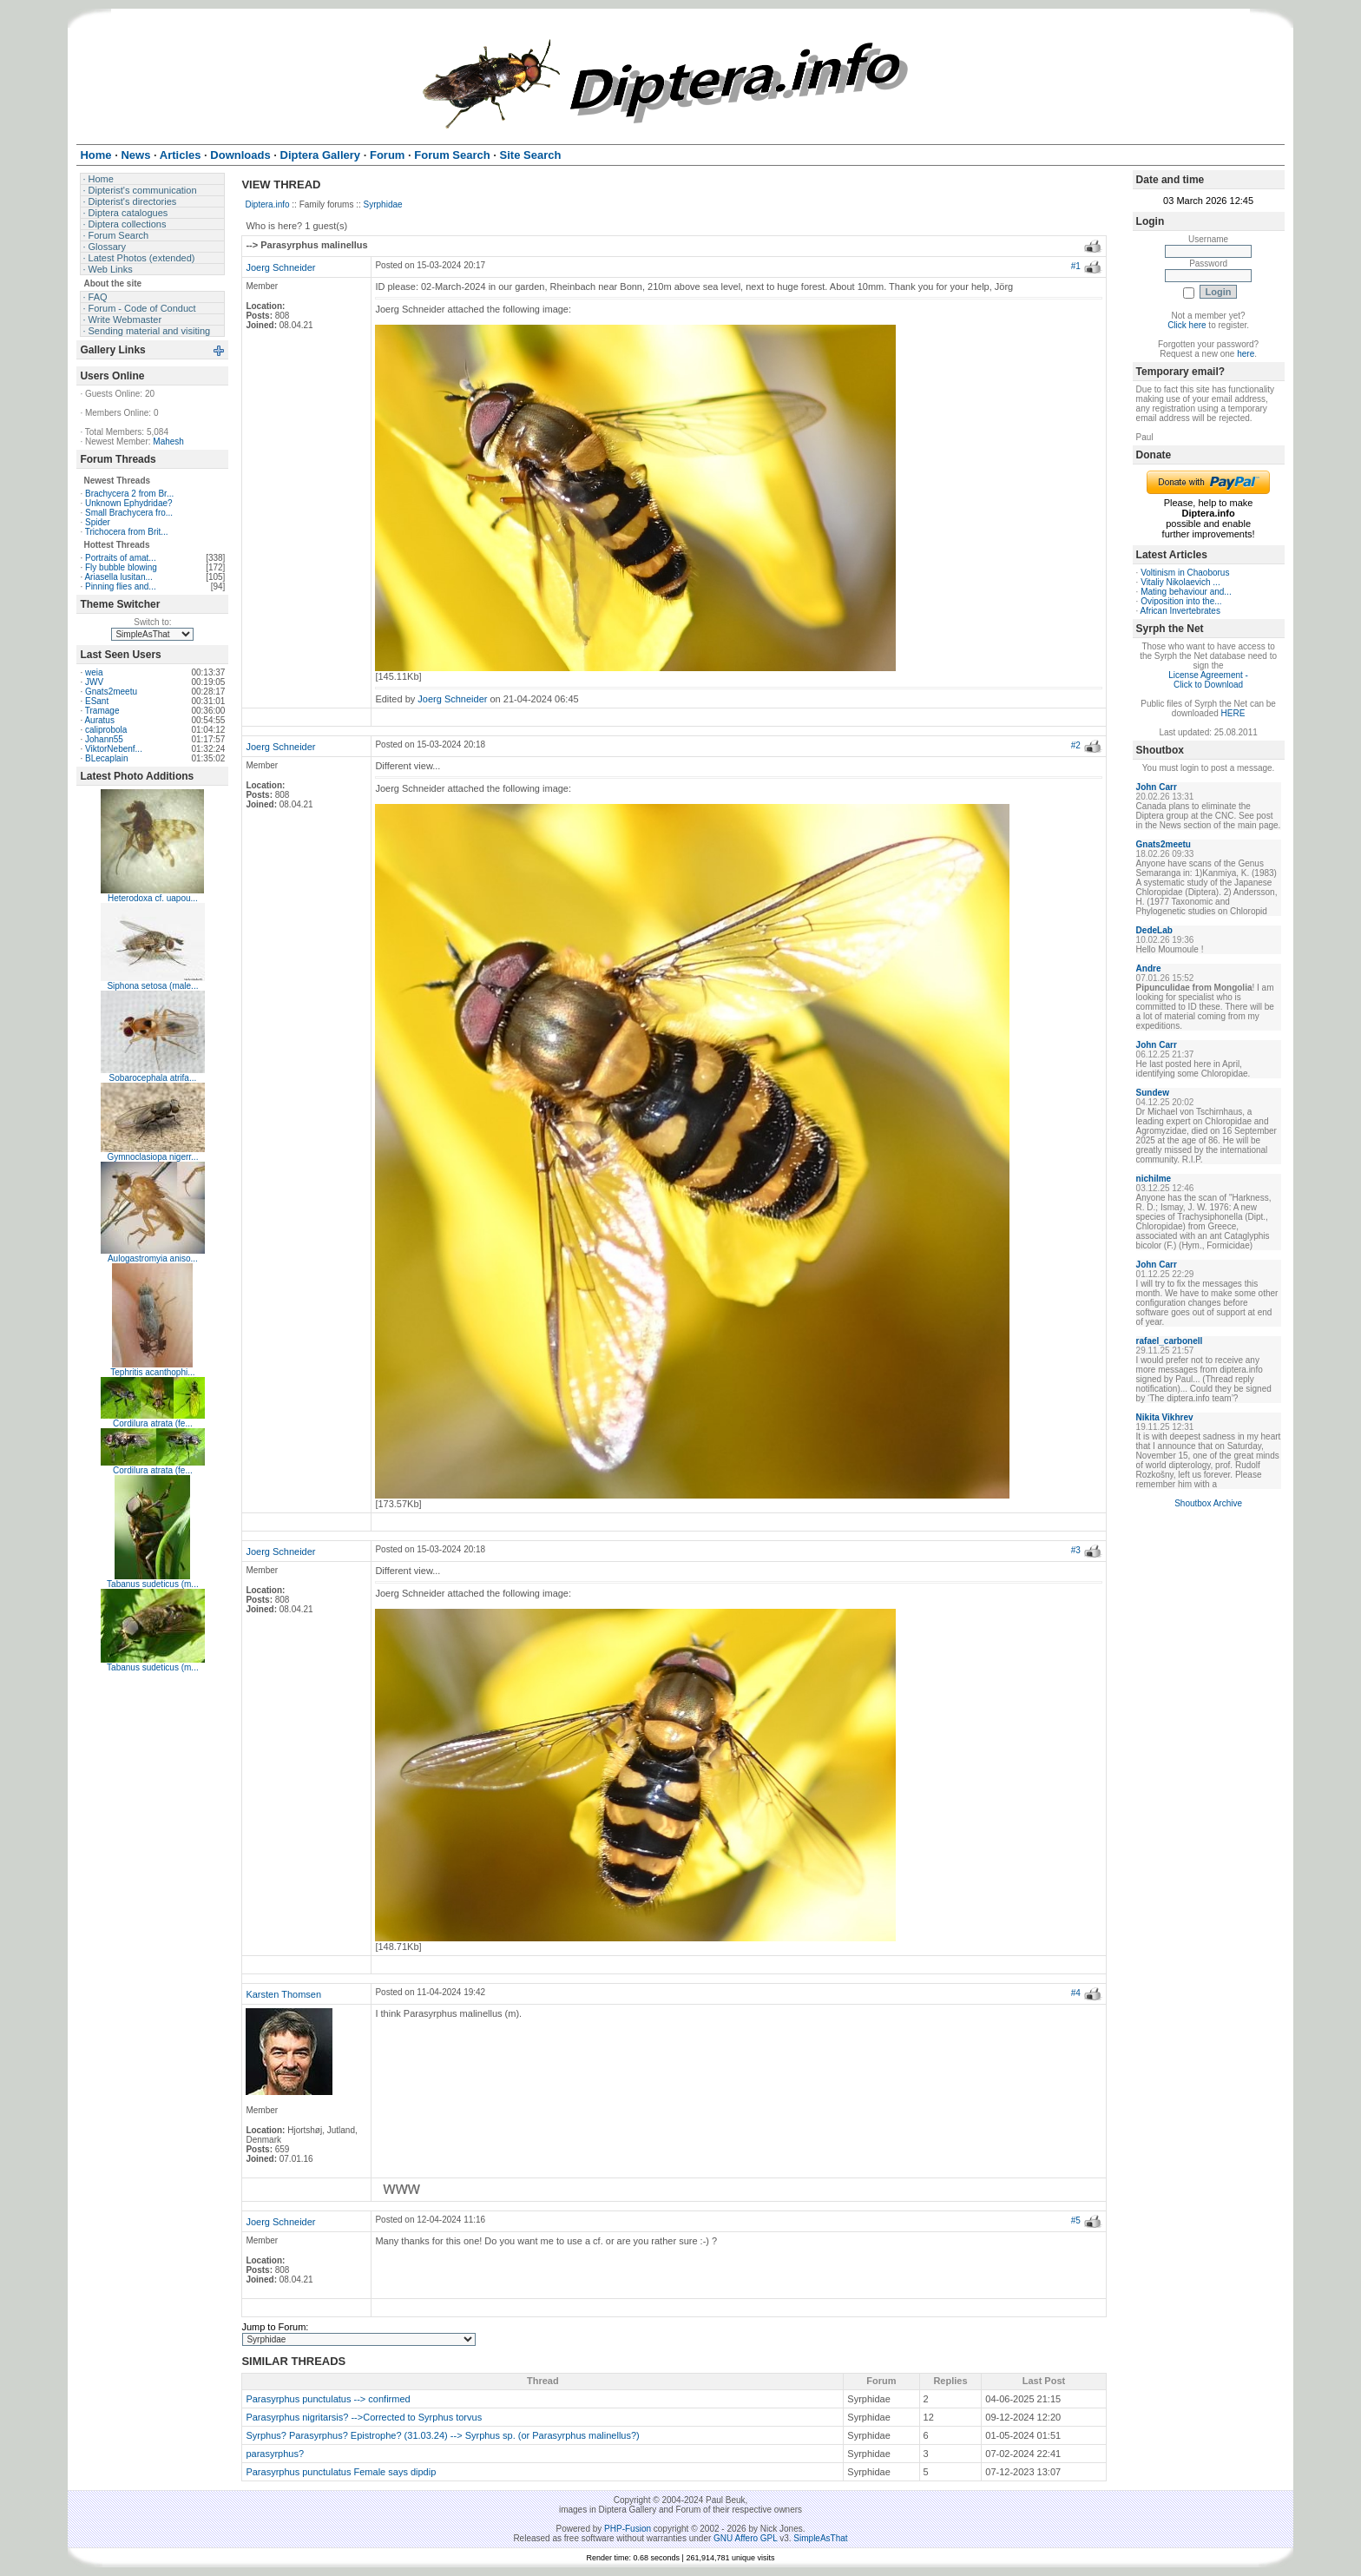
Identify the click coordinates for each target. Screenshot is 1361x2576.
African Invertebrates (1180, 611)
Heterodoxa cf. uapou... (153, 898)
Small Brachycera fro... (129, 512)
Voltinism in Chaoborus (1185, 572)
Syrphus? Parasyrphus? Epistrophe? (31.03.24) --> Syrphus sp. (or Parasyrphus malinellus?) (442, 2435)
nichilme (1154, 1178)
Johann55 (104, 739)
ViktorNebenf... (113, 749)
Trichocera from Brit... (126, 532)
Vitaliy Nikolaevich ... (1180, 582)
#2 (1076, 745)
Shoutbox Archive (1208, 1503)
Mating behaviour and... (1186, 591)
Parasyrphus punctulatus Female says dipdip (341, 2472)
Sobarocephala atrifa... (153, 1078)
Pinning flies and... (120, 586)
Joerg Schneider (280, 267)
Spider (97, 522)
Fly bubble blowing (121, 567)
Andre (1148, 968)
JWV (94, 682)
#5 (1076, 2220)
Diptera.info (267, 204)
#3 (1076, 1550)
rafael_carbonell (1169, 1341)
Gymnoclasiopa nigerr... (152, 1157)
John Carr (1156, 787)
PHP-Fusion (627, 2528)
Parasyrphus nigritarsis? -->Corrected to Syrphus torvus (364, 2417)
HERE (1233, 713)
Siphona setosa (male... (152, 986)
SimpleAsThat (820, 2538)
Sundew (1152, 1092)
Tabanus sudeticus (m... (153, 1584)
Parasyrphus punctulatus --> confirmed (328, 2399)
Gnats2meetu (111, 691)
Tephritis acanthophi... (152, 1372)
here (1245, 354)
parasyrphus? (275, 2453)
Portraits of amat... (120, 558)
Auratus (99, 720)
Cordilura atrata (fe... (153, 1423)
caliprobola (106, 730)
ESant (96, 701)
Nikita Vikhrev (1164, 1417)
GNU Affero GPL (745, 2538)
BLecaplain (106, 758)
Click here (1186, 325)
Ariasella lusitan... (118, 577)
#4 (1076, 1993)
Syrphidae (383, 204)
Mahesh (168, 441)
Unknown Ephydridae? (129, 503)
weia (94, 672)
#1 (1076, 266)
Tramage (102, 710)
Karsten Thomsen (283, 1994)
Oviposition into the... (1181, 601)
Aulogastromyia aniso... (153, 1258)
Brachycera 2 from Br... (129, 493)
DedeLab (1154, 930)
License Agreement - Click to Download (1208, 679)
